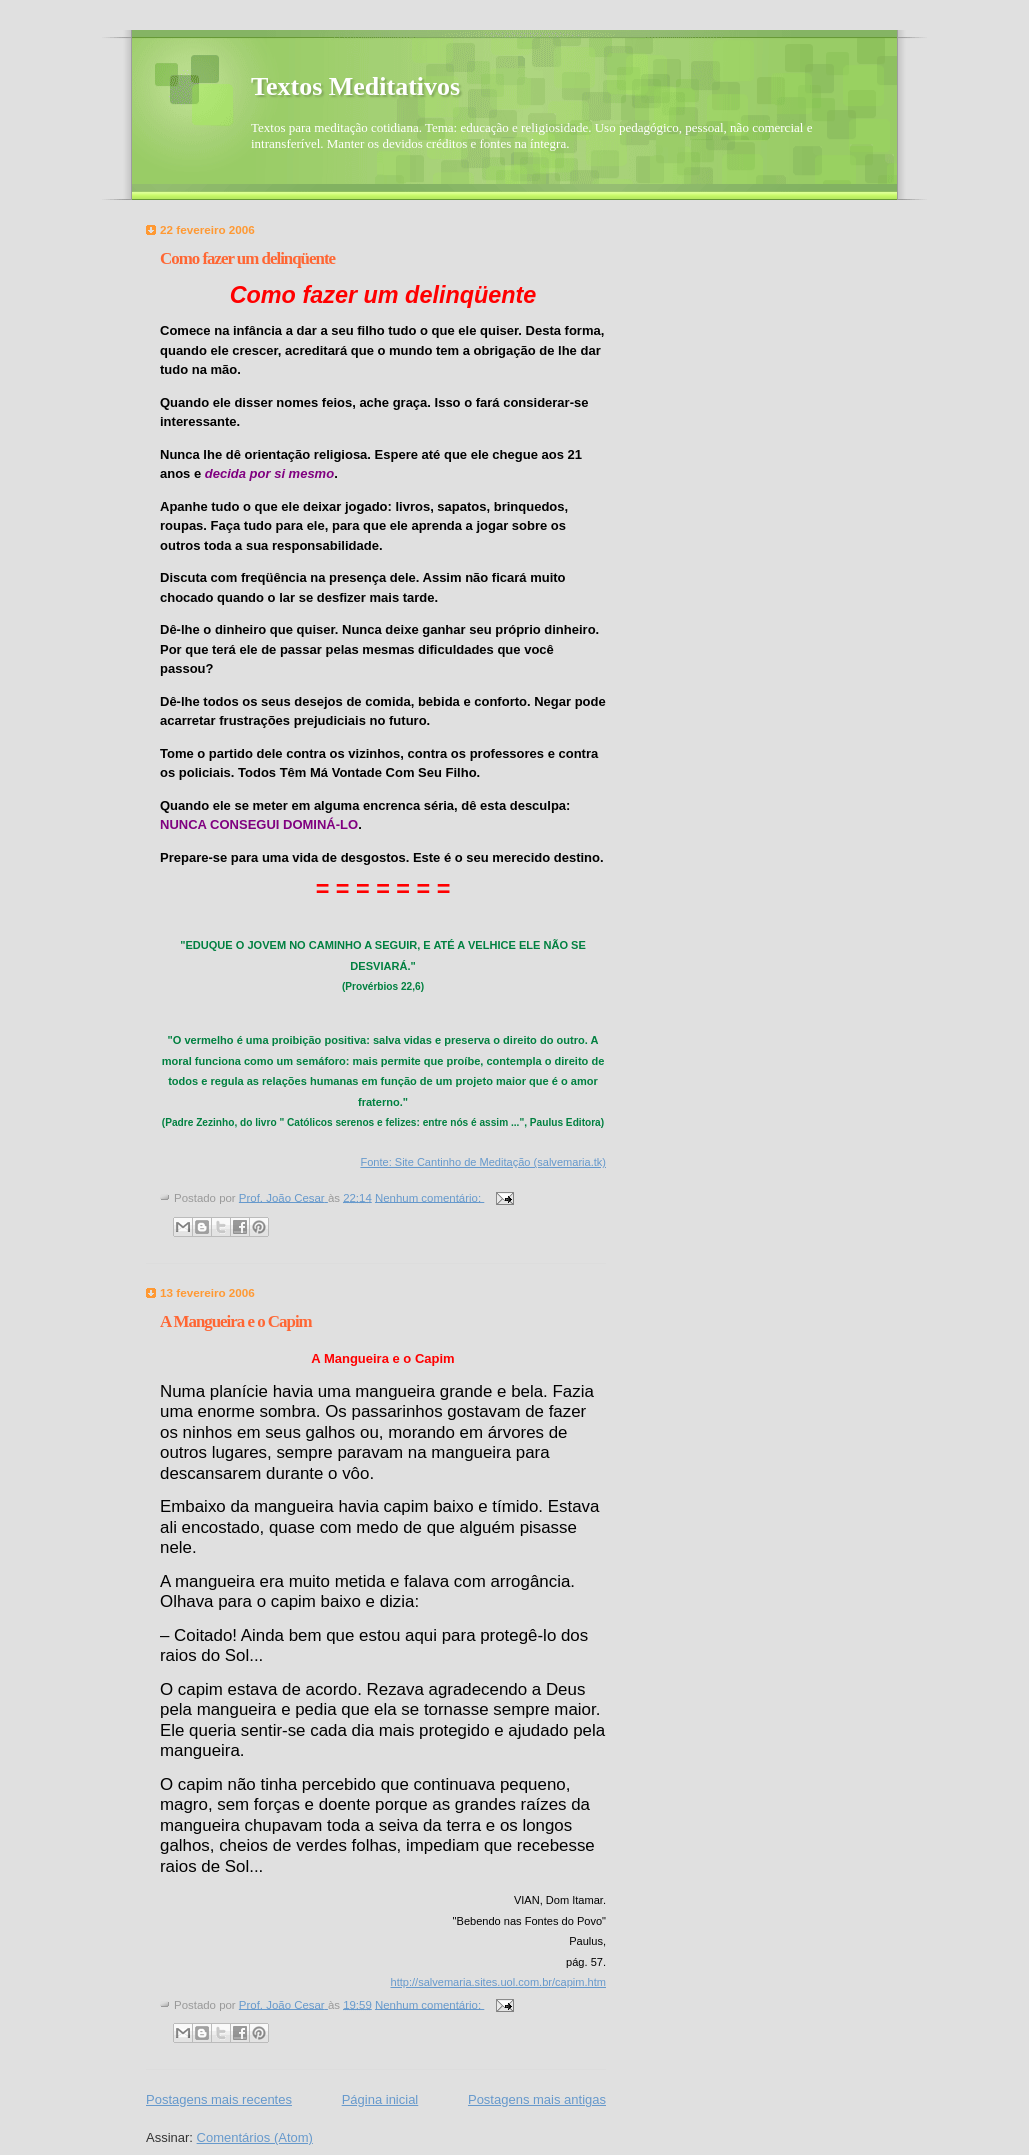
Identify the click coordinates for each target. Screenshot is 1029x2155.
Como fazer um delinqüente (247, 258)
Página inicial (380, 2099)
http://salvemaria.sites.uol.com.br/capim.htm (499, 1982)
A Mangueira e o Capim (236, 1321)
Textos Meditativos (355, 86)
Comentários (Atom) (255, 2137)
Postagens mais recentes (219, 2099)
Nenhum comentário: (429, 1197)
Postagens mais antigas (537, 2099)
